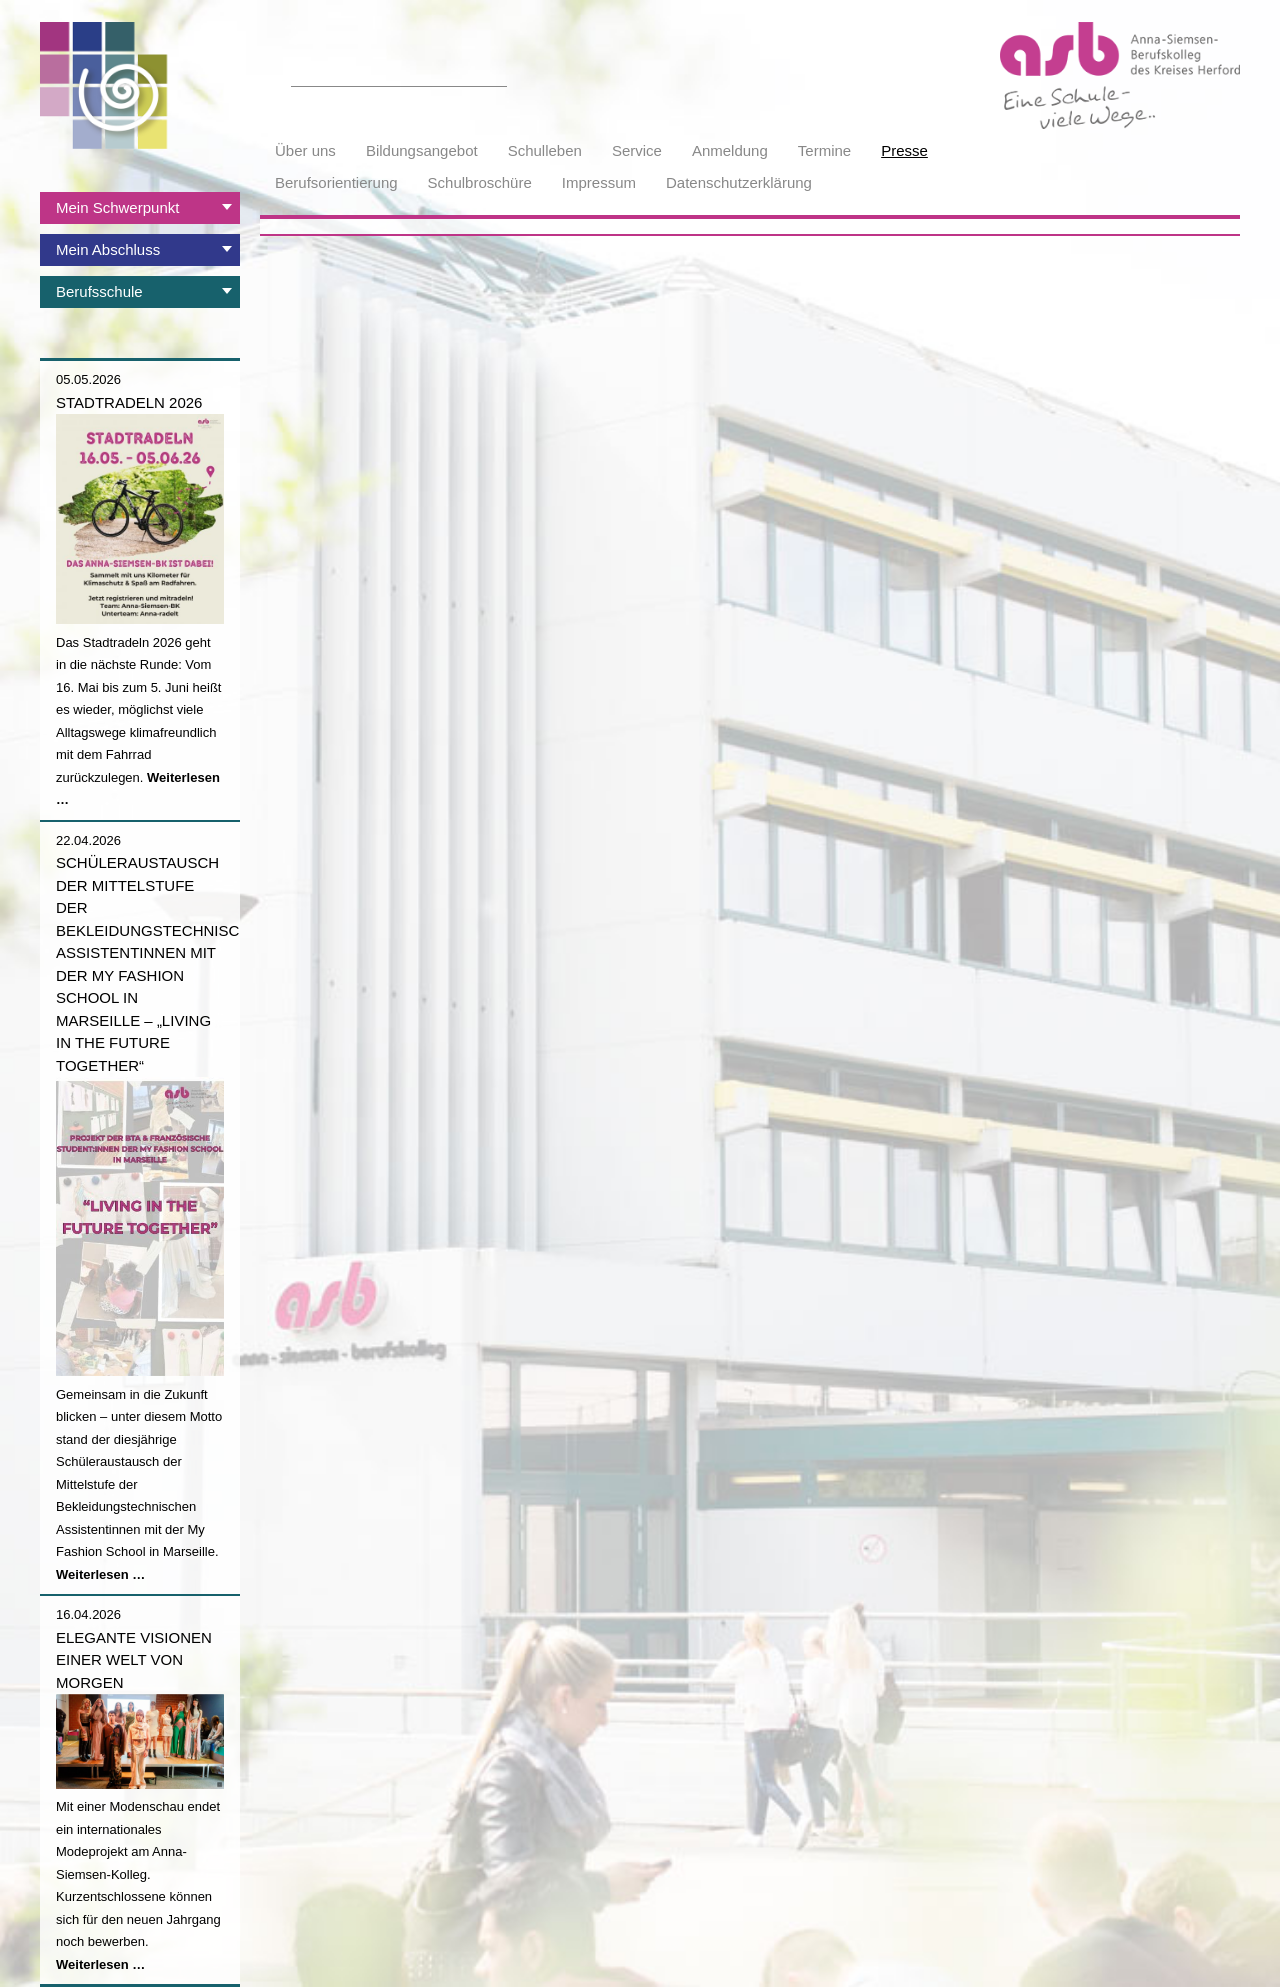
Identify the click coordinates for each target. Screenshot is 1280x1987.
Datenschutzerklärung (739, 182)
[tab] (140, 208)
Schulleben (545, 150)
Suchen (496, 75)
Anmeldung (730, 150)
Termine (824, 150)
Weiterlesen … (100, 1574)
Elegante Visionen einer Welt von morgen (134, 1660)
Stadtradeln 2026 (129, 402)
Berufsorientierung (336, 182)
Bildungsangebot (422, 150)
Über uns (305, 150)
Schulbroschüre (480, 182)
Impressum (599, 182)
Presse (904, 150)
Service (637, 150)
